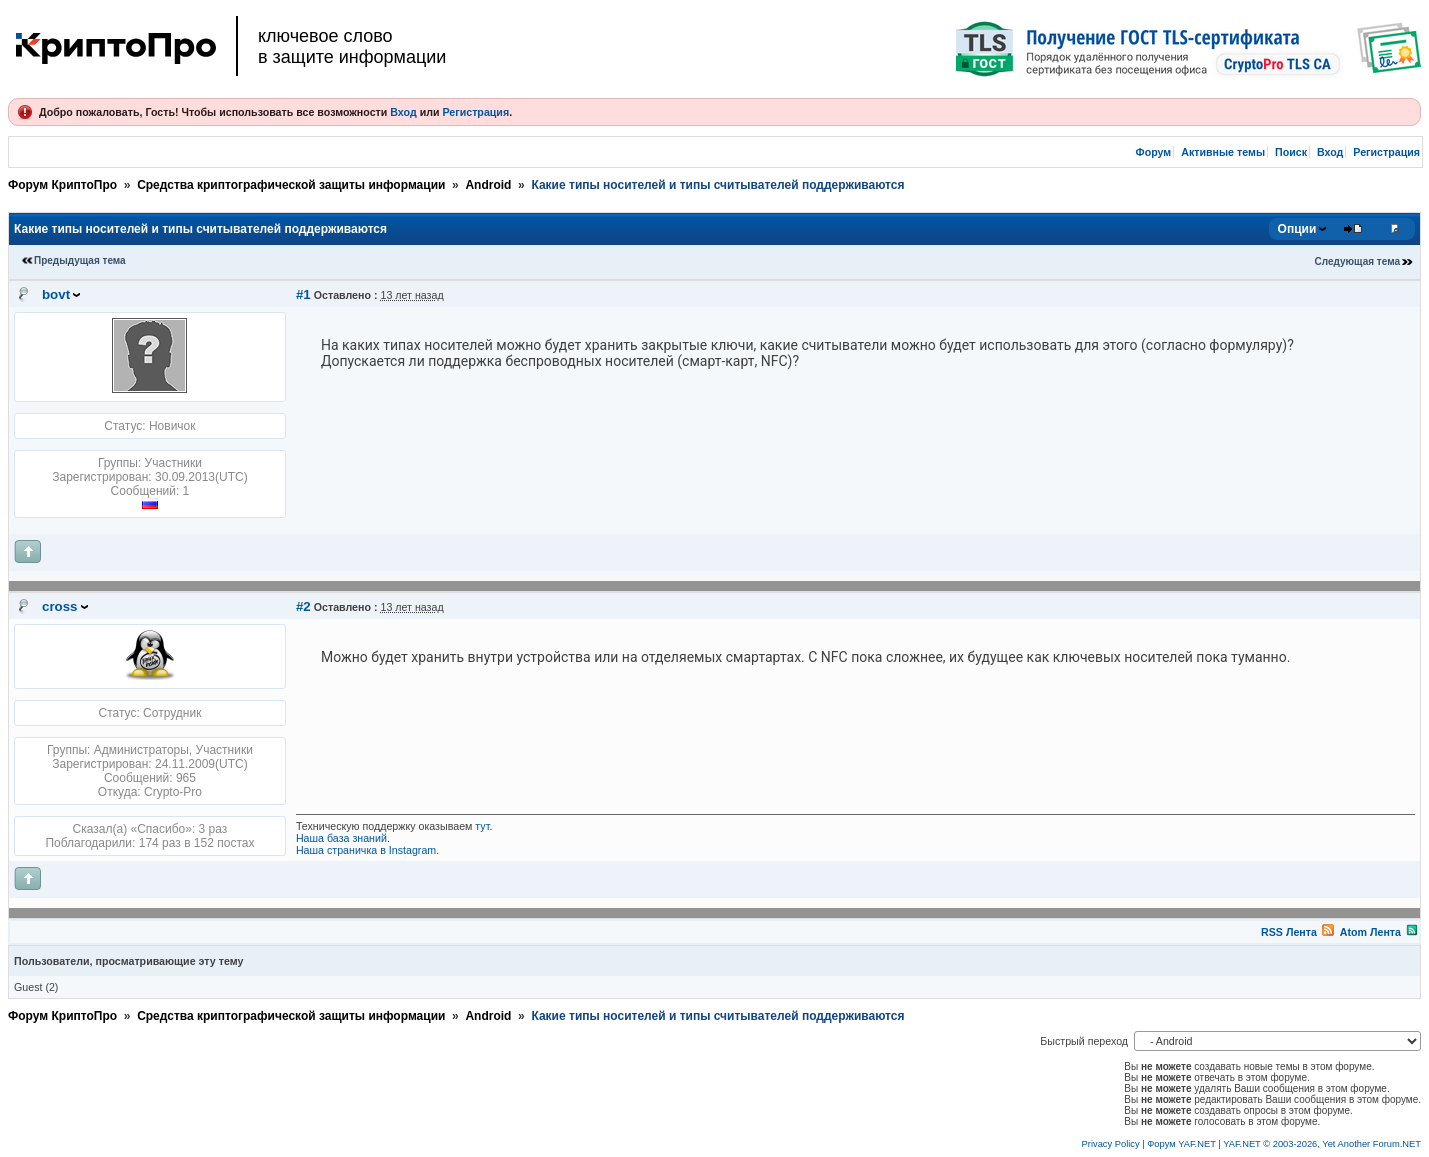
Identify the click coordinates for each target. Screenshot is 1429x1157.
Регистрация (475, 112)
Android (488, 185)
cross (60, 606)
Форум (1154, 152)
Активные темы (1223, 152)
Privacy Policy (1111, 1144)
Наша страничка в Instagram (366, 850)
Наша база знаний (341, 838)
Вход (403, 112)
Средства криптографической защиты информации (291, 185)
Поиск (1291, 152)
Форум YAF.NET (1181, 1144)
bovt (56, 294)
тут (482, 826)
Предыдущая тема (80, 260)
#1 (303, 294)
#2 (303, 606)
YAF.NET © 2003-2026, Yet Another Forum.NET (1322, 1144)
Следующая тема (1357, 261)
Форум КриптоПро (62, 185)
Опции (1297, 229)
